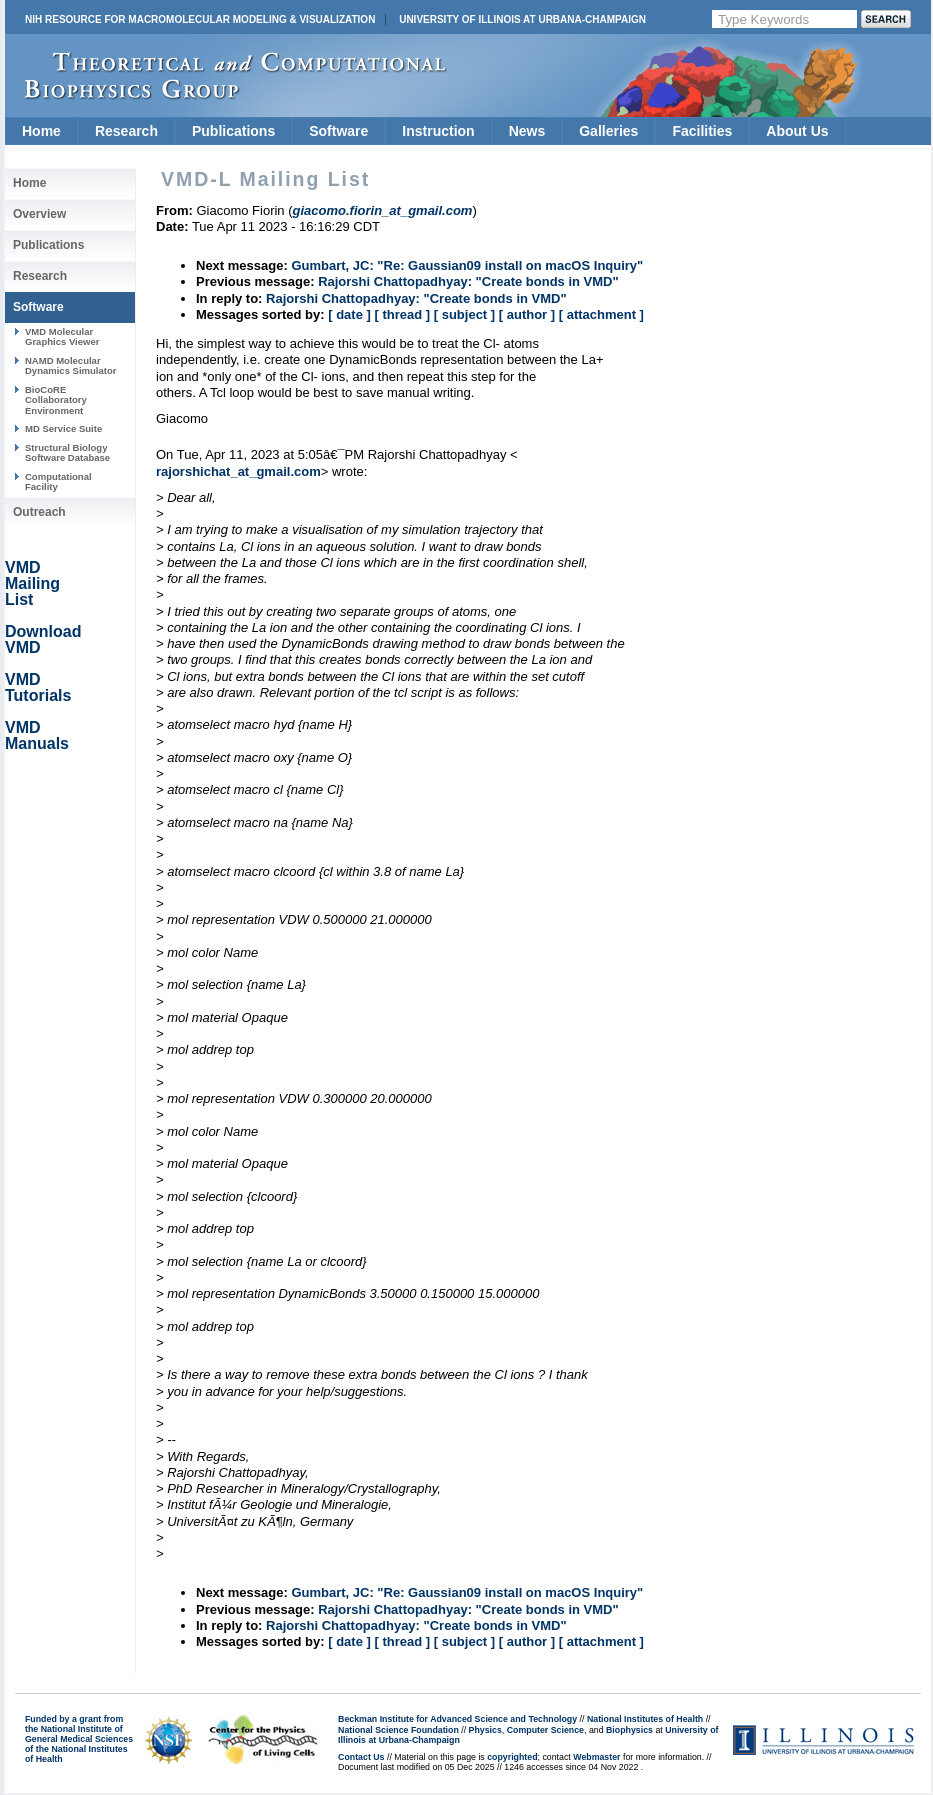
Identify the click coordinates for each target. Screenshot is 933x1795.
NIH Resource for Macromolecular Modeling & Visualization (200, 19)
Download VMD (43, 639)
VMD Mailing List (32, 583)
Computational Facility (58, 481)
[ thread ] (402, 314)
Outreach (39, 512)
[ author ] (527, 314)
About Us (797, 131)
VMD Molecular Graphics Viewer (62, 336)
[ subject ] (464, 314)
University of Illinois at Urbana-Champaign (522, 19)
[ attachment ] (601, 314)
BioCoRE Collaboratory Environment (56, 400)
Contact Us (361, 1757)
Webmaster (596, 1757)
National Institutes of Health (645, 1719)
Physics (485, 1730)
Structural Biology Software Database (67, 452)
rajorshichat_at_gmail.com (238, 471)
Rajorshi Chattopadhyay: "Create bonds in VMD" (468, 281)
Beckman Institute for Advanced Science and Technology (457, 1719)
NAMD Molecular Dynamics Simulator (71, 365)
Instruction (438, 131)
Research (126, 131)
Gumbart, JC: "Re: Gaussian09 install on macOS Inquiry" (467, 265)
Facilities (702, 131)
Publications (233, 131)
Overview (39, 214)
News (527, 131)
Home (41, 131)
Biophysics (629, 1730)
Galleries (608, 131)
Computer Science (545, 1730)
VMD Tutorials (38, 687)
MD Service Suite (63, 428)
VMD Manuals (37, 735)
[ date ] (349, 314)
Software (338, 131)
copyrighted (512, 1757)
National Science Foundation (398, 1730)
